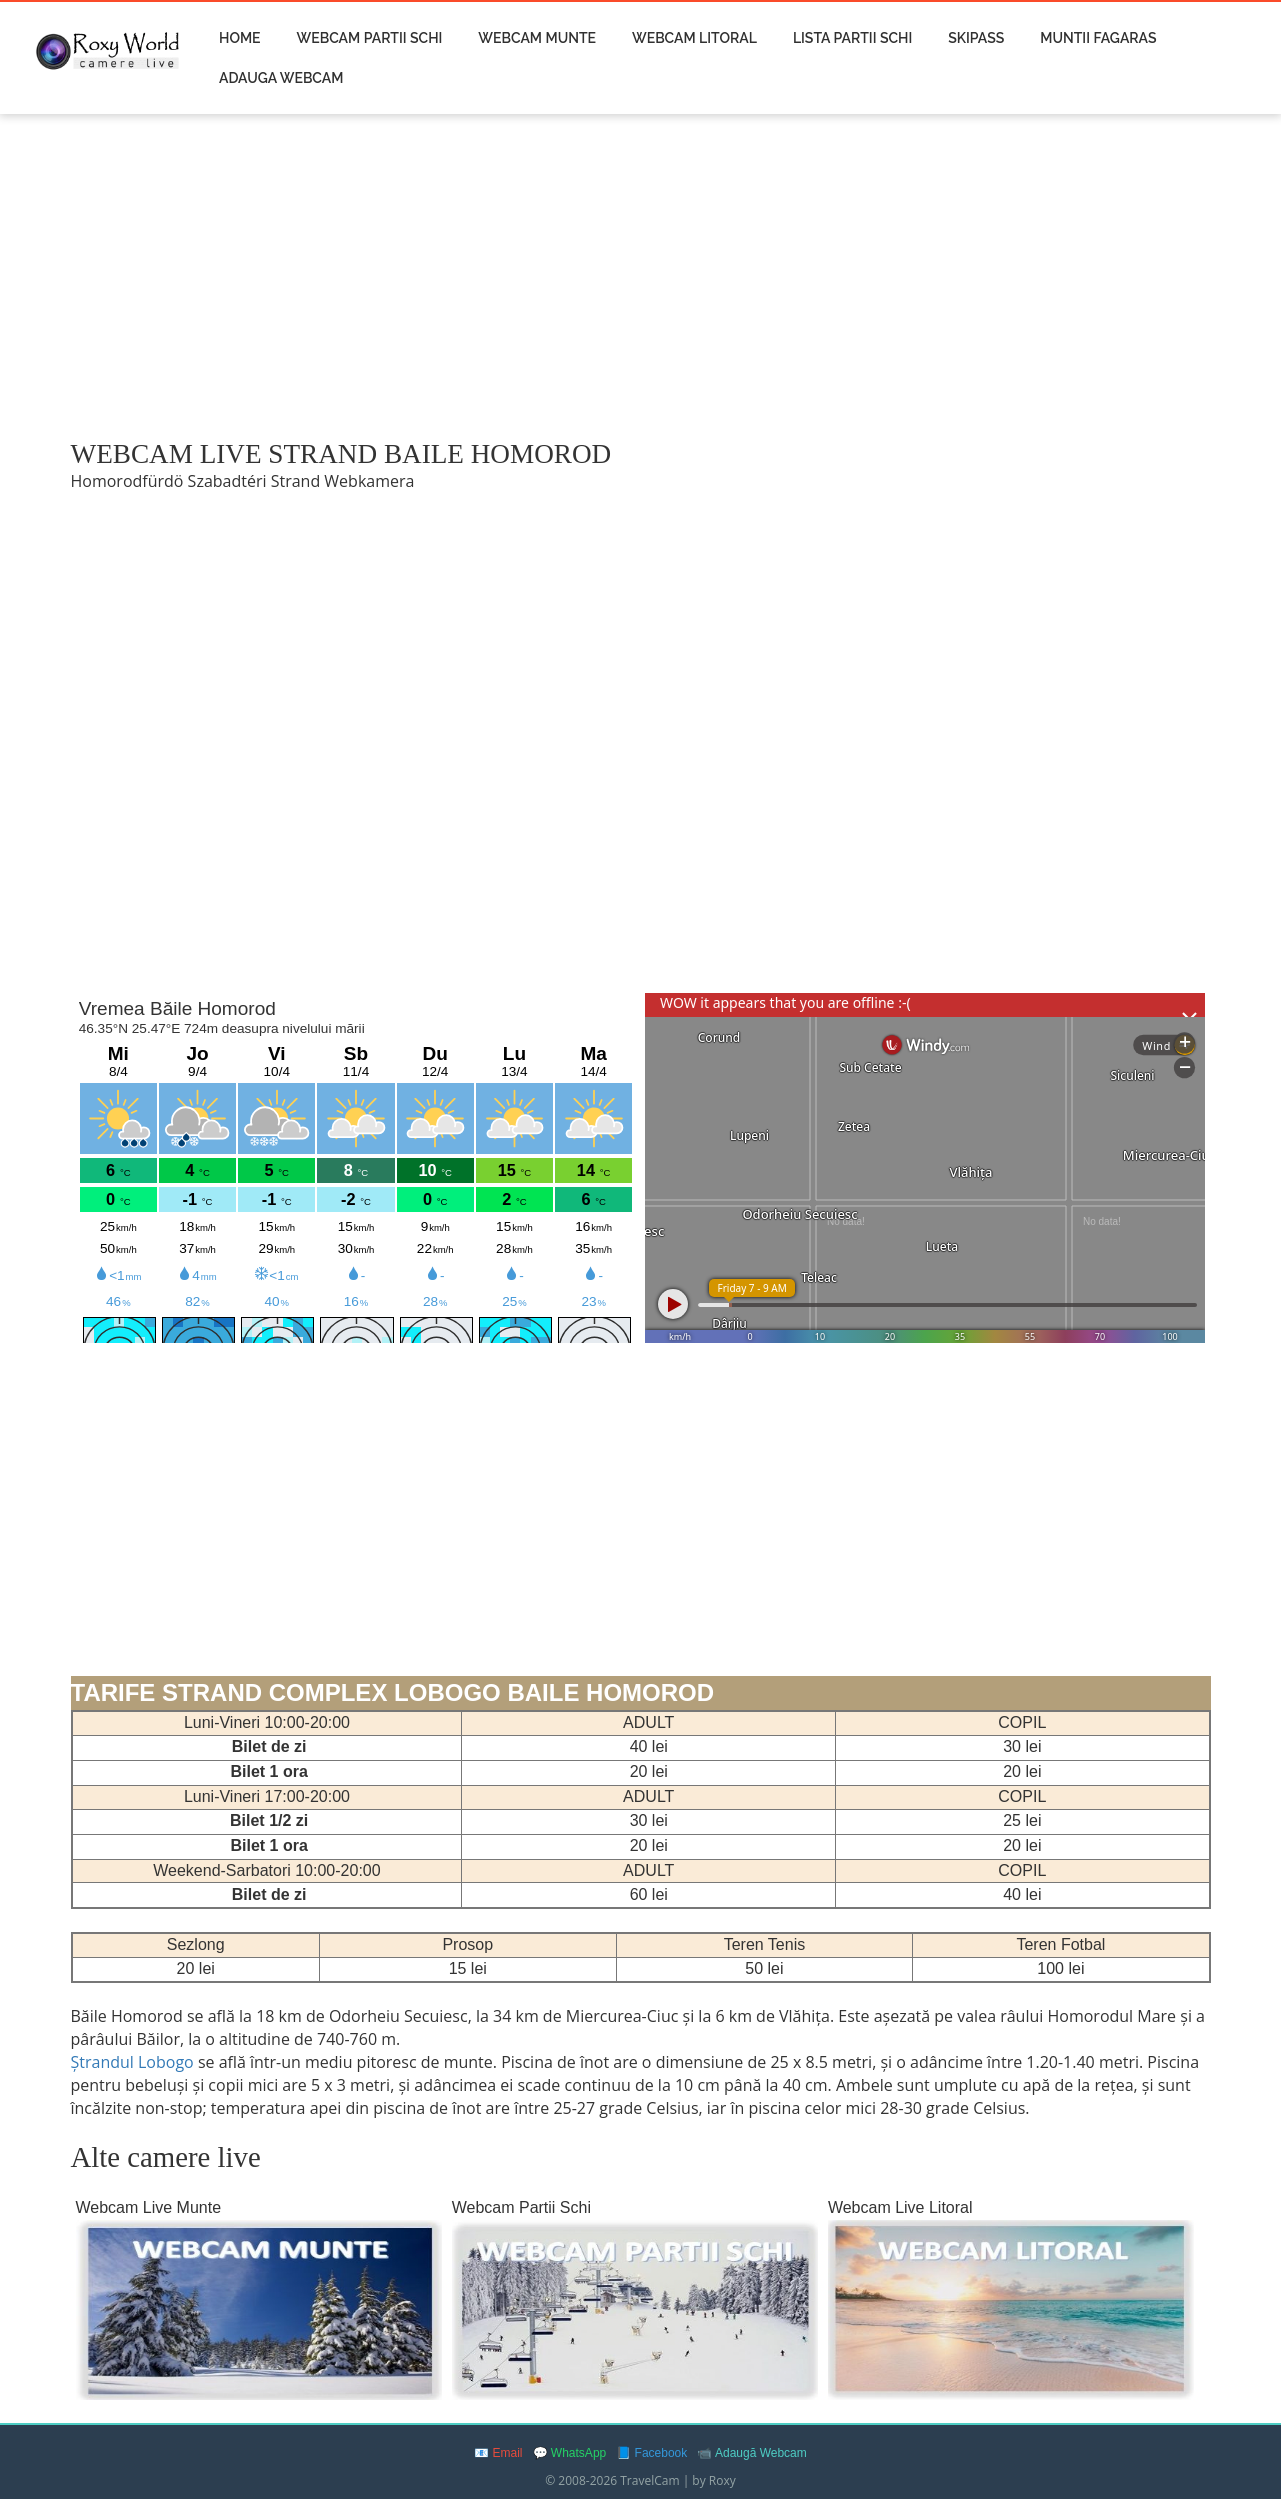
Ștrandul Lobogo (134, 2062)
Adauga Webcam (281, 78)
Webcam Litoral (694, 38)
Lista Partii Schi (852, 38)
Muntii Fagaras (1098, 38)
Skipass (976, 38)
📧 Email (498, 2453)
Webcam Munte (537, 38)
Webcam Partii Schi (370, 38)
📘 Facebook (651, 2453)
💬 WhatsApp (570, 2453)
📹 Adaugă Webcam (752, 2453)
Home (240, 38)
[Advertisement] (641, 277)
